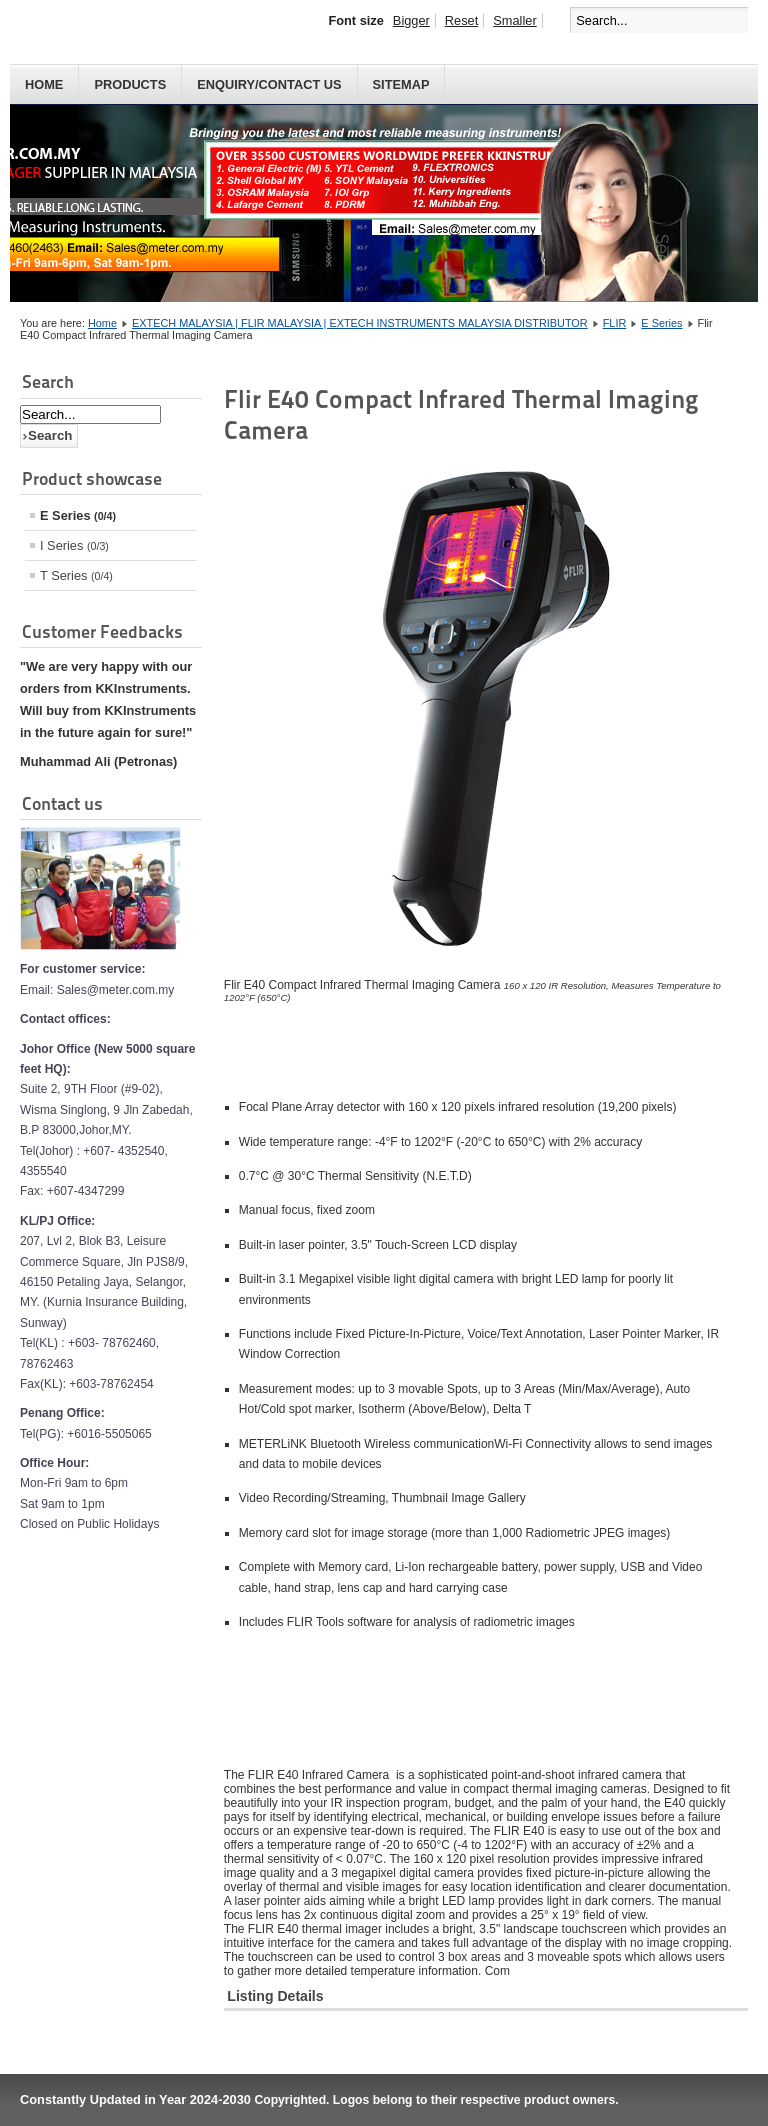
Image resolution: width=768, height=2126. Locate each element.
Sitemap (401, 84)
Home (102, 323)
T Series (76, 575)
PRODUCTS (130, 84)
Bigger (411, 20)
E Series (661, 323)
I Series (74, 545)
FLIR (615, 323)
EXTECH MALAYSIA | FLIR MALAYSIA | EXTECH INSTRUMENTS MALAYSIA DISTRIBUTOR (360, 323)
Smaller (514, 20)
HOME (44, 84)
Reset (461, 20)
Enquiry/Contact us (269, 84)
